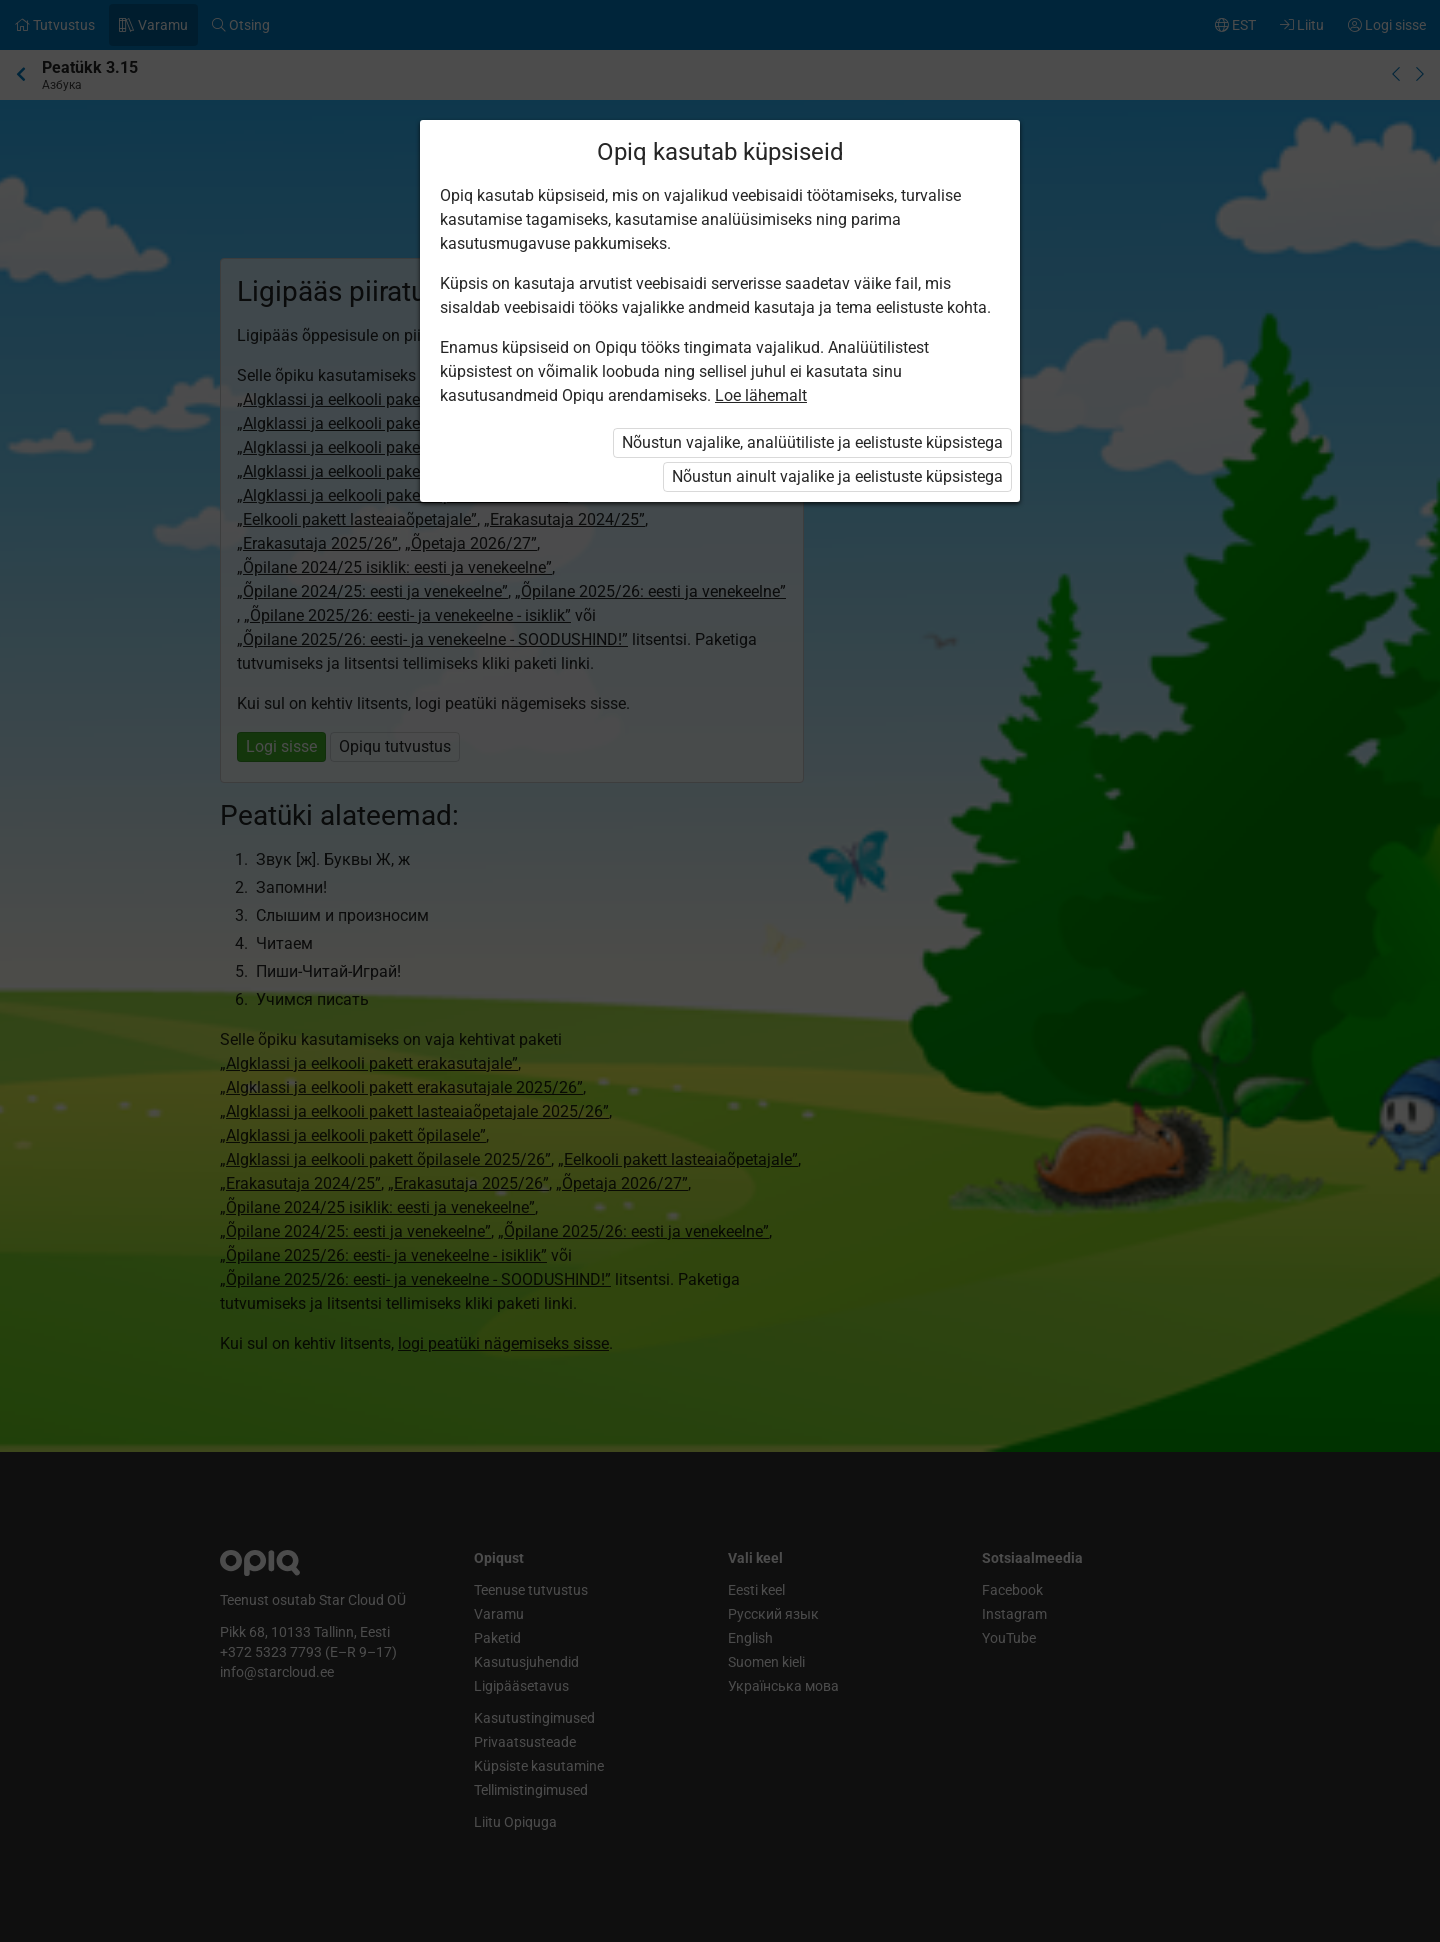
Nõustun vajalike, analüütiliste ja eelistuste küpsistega (812, 442)
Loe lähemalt (761, 395)
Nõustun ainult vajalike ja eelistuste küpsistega (837, 476)
